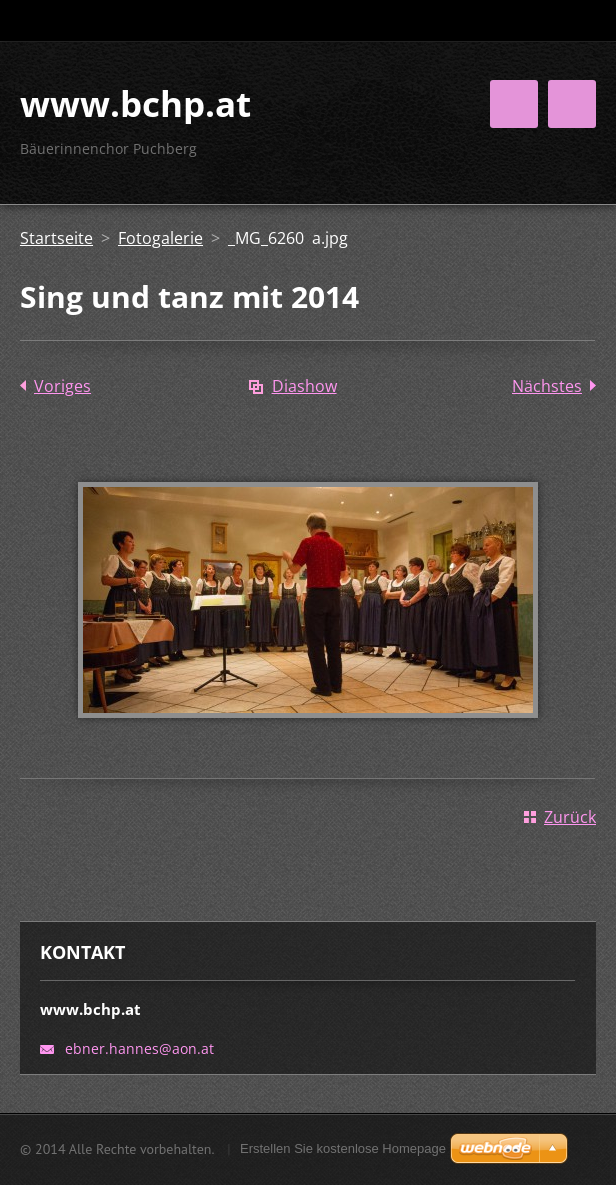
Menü (572, 104)
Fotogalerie (160, 238)
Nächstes (547, 386)
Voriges (62, 386)
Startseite (56, 238)
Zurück (570, 817)
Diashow (304, 386)
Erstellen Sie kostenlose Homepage (343, 1148)
